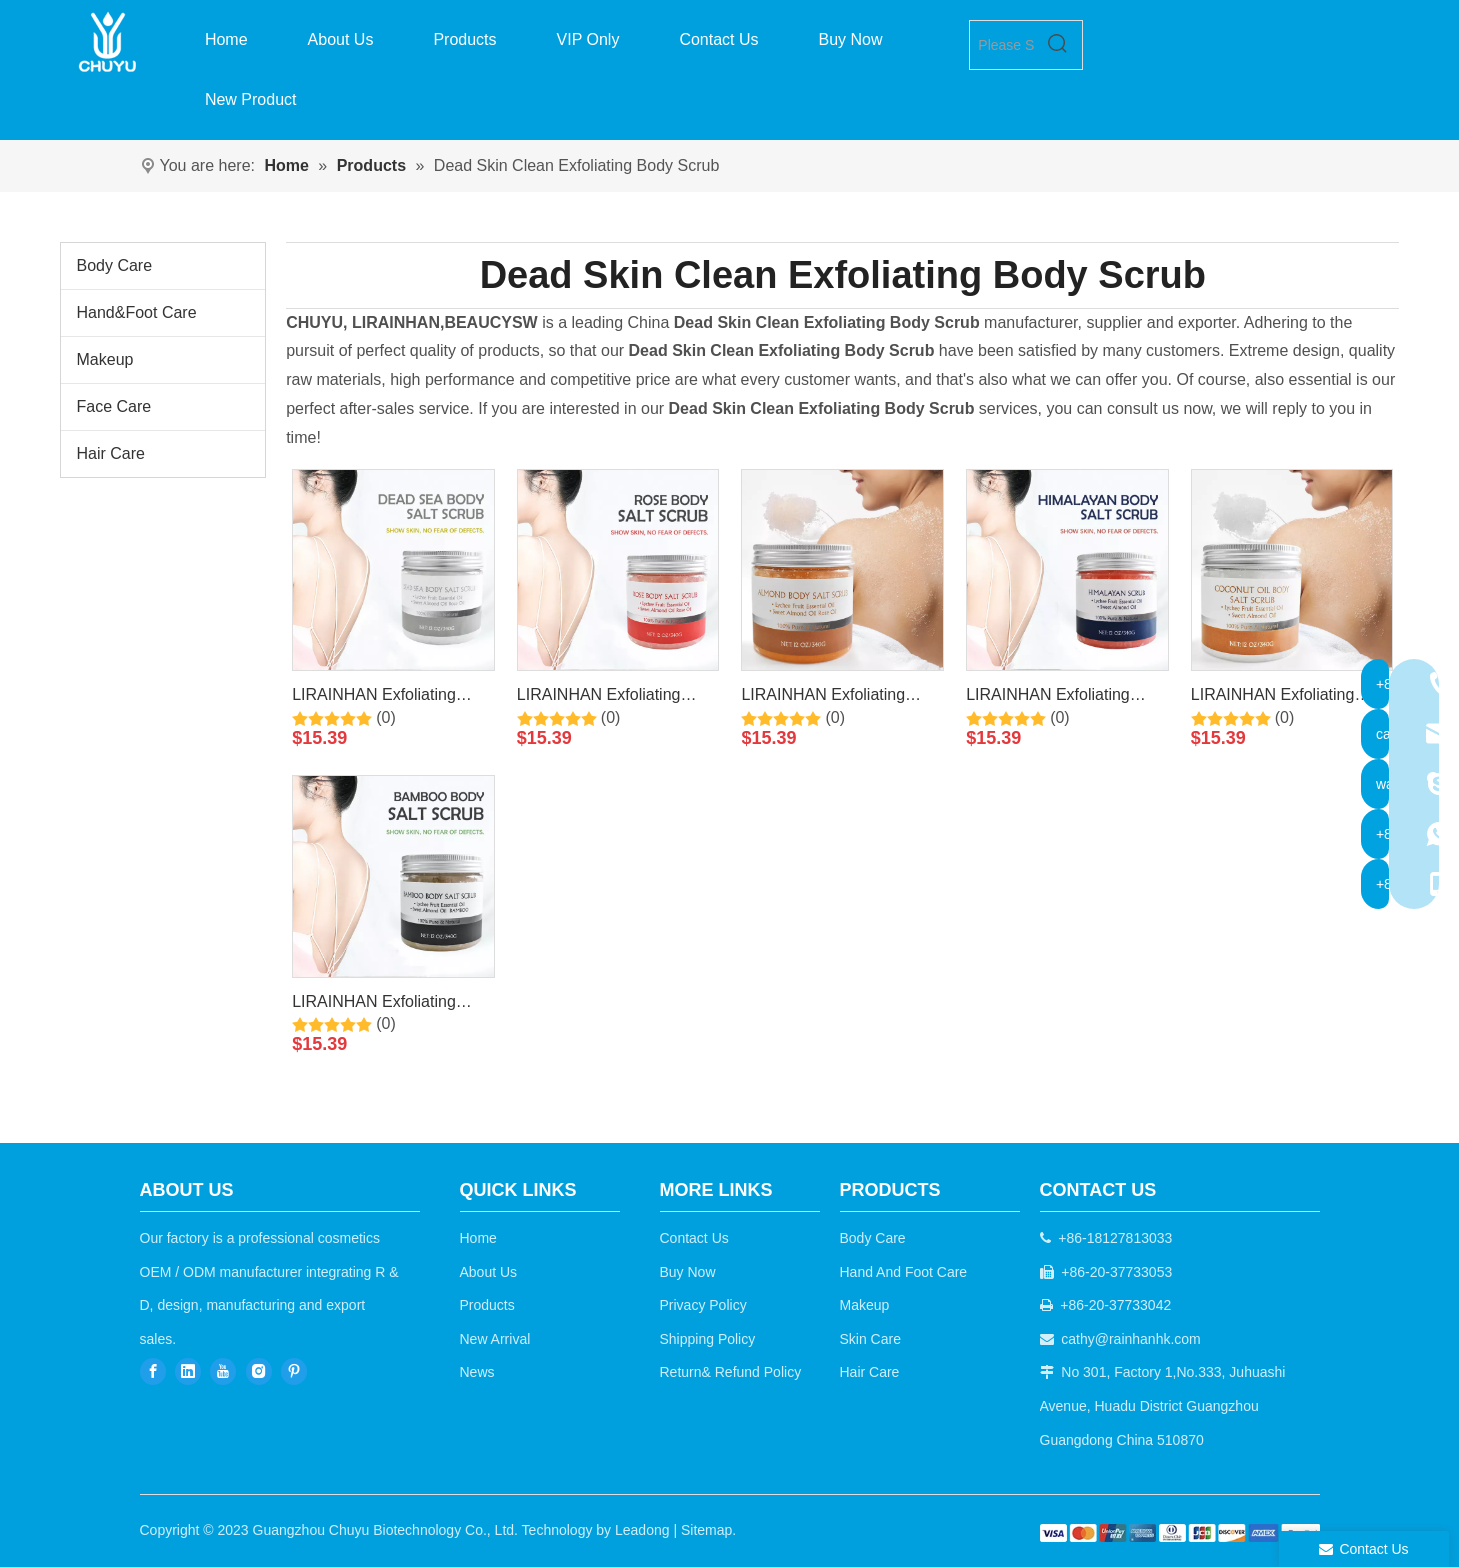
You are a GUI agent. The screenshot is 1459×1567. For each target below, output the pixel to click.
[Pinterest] (294, 1370)
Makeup (105, 359)
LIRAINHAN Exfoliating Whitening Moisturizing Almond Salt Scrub (823, 698)
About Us (489, 1272)
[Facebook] (153, 1370)
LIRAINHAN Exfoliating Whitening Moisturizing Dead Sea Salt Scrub (374, 698)
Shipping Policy (708, 1339)
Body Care (115, 265)
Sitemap (706, 1530)
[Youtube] (223, 1370)
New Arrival (495, 1339)
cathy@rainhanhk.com (1131, 1339)
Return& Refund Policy (731, 1372)
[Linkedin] (188, 1370)
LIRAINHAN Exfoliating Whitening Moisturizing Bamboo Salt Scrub (374, 1005)
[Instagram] (259, 1370)
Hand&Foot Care (137, 312)
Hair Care (111, 453)
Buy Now (688, 1272)
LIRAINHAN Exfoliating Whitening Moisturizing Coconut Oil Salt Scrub (1273, 698)
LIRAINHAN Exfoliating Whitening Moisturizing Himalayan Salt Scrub (1048, 698)
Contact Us (694, 1238)
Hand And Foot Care (904, 1272)
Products (487, 1305)
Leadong (642, 1530)
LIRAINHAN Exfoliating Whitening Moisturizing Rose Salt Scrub (599, 698)
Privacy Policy (703, 1305)
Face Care (114, 406)
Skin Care (870, 1339)
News (477, 1372)
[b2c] (1180, 1532)
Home (478, 1238)
